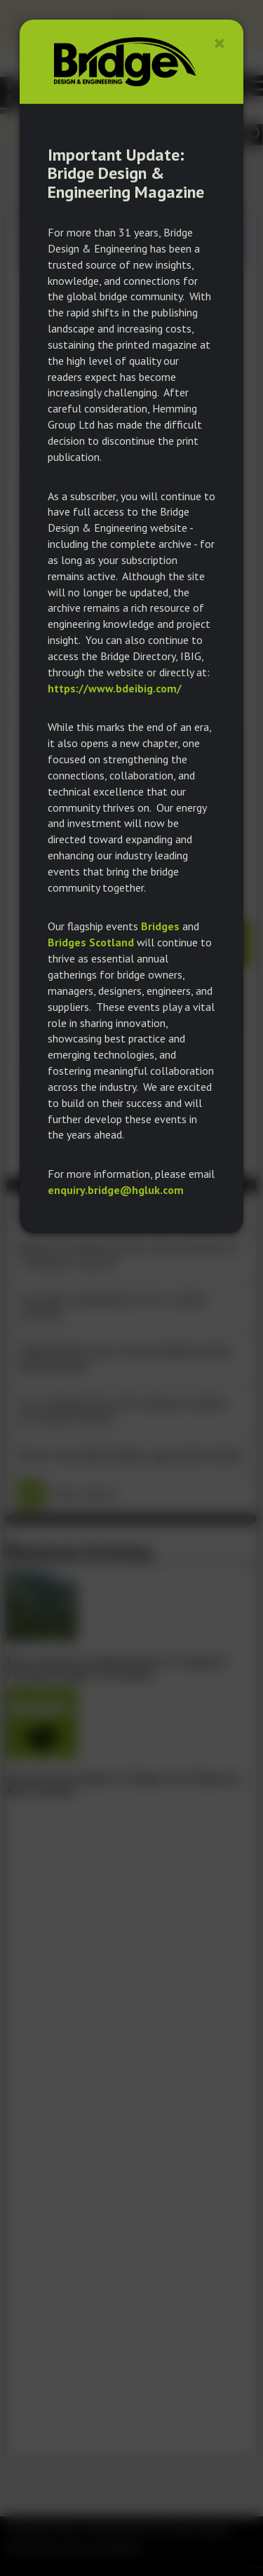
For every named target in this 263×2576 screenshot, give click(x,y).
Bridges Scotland (91, 942)
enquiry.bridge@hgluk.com (116, 1190)
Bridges (160, 926)
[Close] (220, 43)
